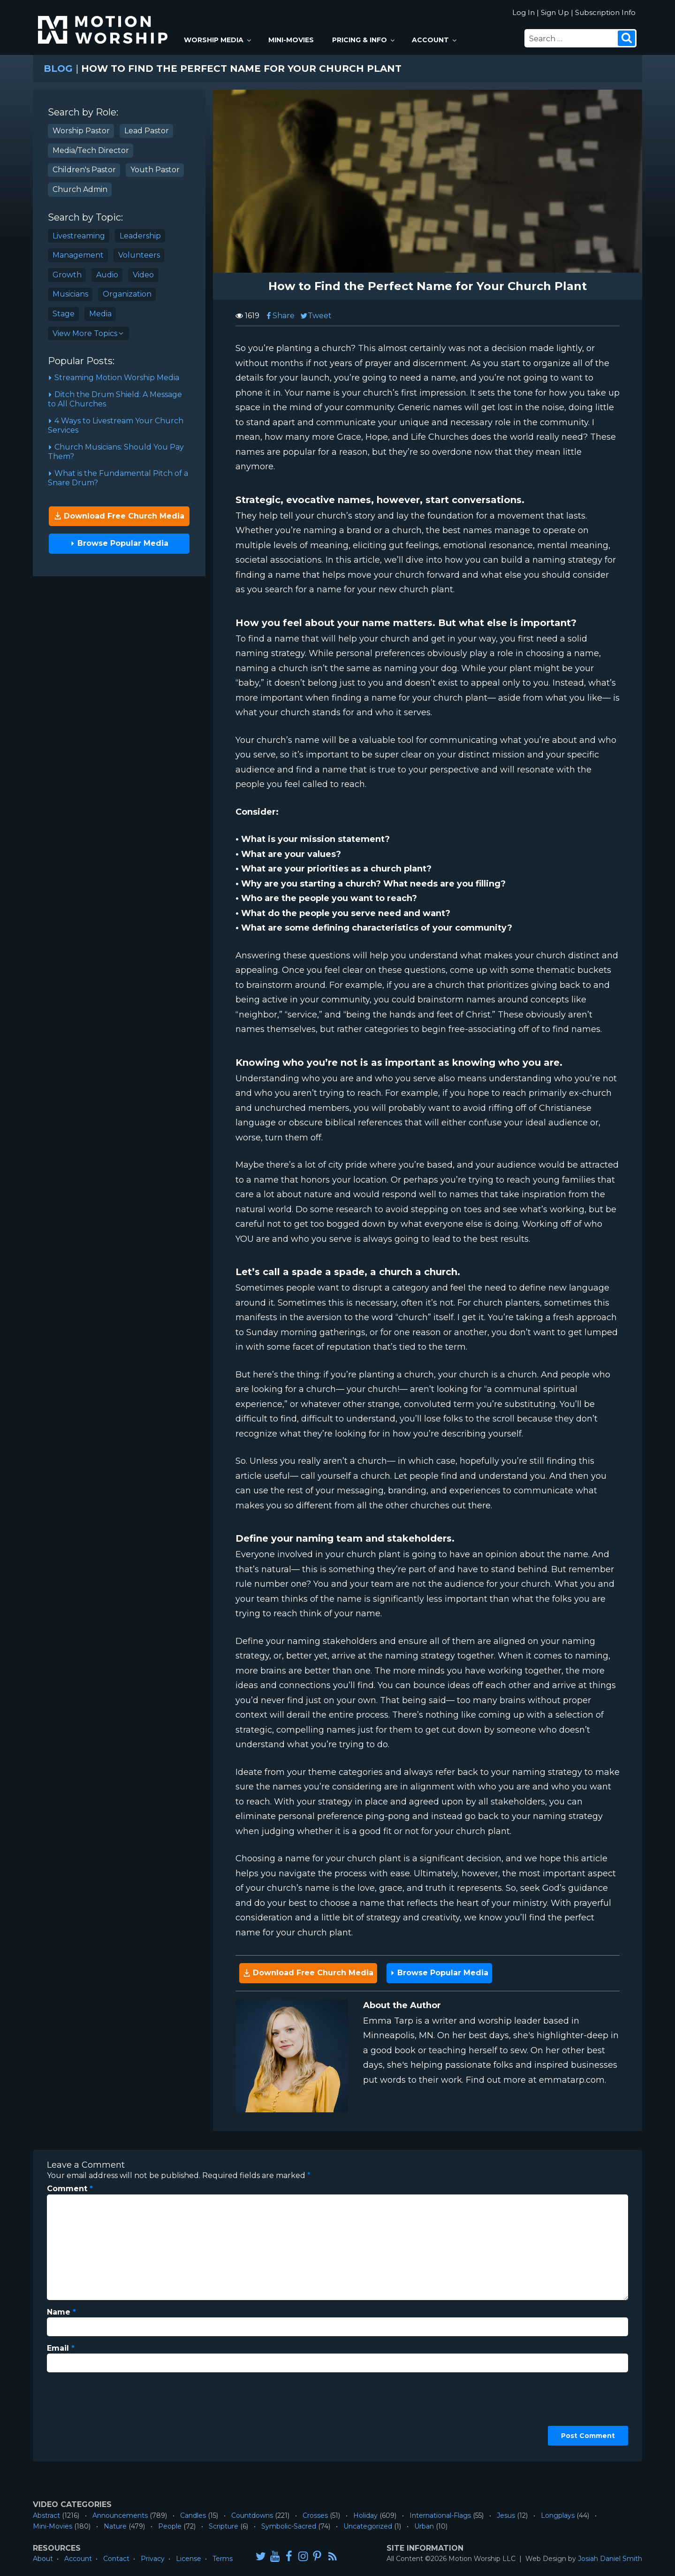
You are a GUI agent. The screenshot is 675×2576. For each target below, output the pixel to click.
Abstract (46, 2515)
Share (280, 315)
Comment (70, 2188)
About (43, 2558)
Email (61, 2348)
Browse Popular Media (119, 543)
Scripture (223, 2526)
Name (61, 2312)
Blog (58, 68)
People (170, 2526)
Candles (193, 2515)
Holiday (365, 2515)
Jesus (506, 2515)
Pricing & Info (364, 40)
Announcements (120, 2515)
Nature (115, 2526)
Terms (222, 2558)
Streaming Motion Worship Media (113, 377)
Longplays (558, 2515)
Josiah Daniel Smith (610, 2558)
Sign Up (555, 12)
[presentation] (85, 2413)
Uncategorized (367, 2526)
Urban (424, 2526)
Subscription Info (605, 12)
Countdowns (252, 2515)
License (188, 2558)
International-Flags (440, 2515)
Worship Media (218, 40)
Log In (523, 12)
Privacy (153, 2558)
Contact (116, 2558)
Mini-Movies (291, 40)
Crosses (315, 2515)
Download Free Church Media (119, 516)
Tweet (316, 315)
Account (435, 40)
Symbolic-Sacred (288, 2526)
